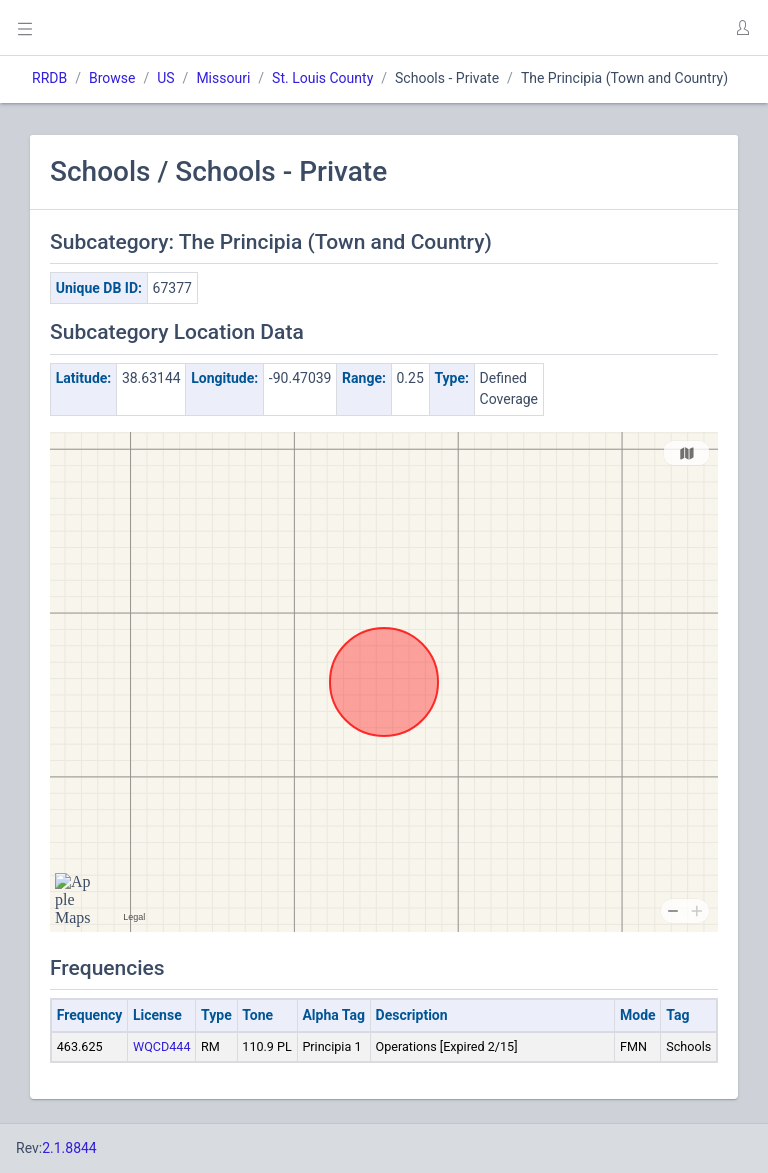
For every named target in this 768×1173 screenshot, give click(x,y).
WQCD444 (162, 1046)
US (165, 78)
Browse (112, 78)
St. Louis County (322, 78)
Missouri (223, 78)
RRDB (49, 78)
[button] (742, 28)
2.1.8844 (69, 1148)
